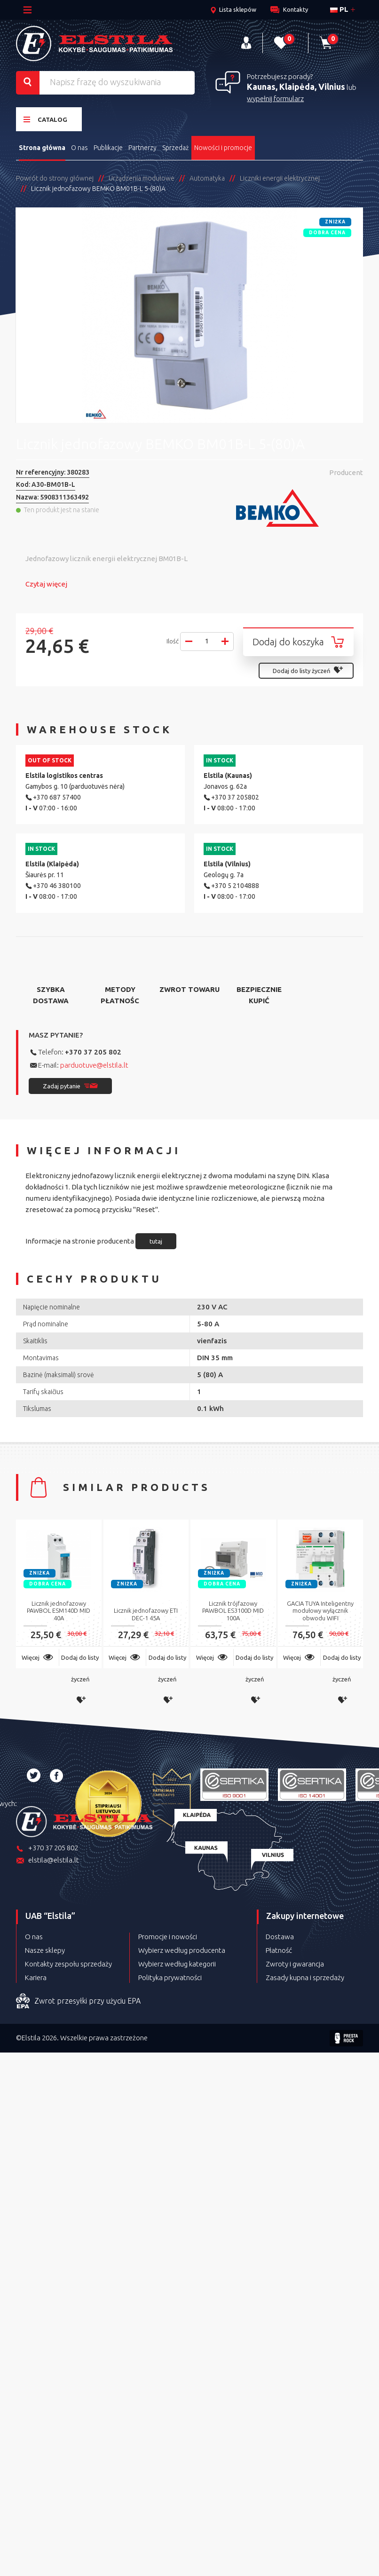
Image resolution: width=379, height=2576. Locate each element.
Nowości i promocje (223, 147)
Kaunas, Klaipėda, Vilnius (296, 86)
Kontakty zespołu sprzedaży (68, 1964)
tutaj (156, 1241)
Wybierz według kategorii (177, 1964)
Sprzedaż (175, 147)
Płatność (279, 1950)
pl (339, 9)
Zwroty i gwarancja (295, 1964)
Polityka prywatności (170, 1978)
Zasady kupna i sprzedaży (305, 1978)
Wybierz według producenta (181, 1950)
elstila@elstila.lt (47, 1861)
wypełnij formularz (275, 99)
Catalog (45, 119)
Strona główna (42, 147)
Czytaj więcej (46, 584)
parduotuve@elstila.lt (94, 1065)
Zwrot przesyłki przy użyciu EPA (78, 2001)
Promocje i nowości (167, 1937)
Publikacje (108, 147)
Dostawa (280, 1937)
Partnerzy (142, 147)
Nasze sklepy (45, 1950)
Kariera (36, 1978)
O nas (79, 147)
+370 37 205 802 (93, 1052)
